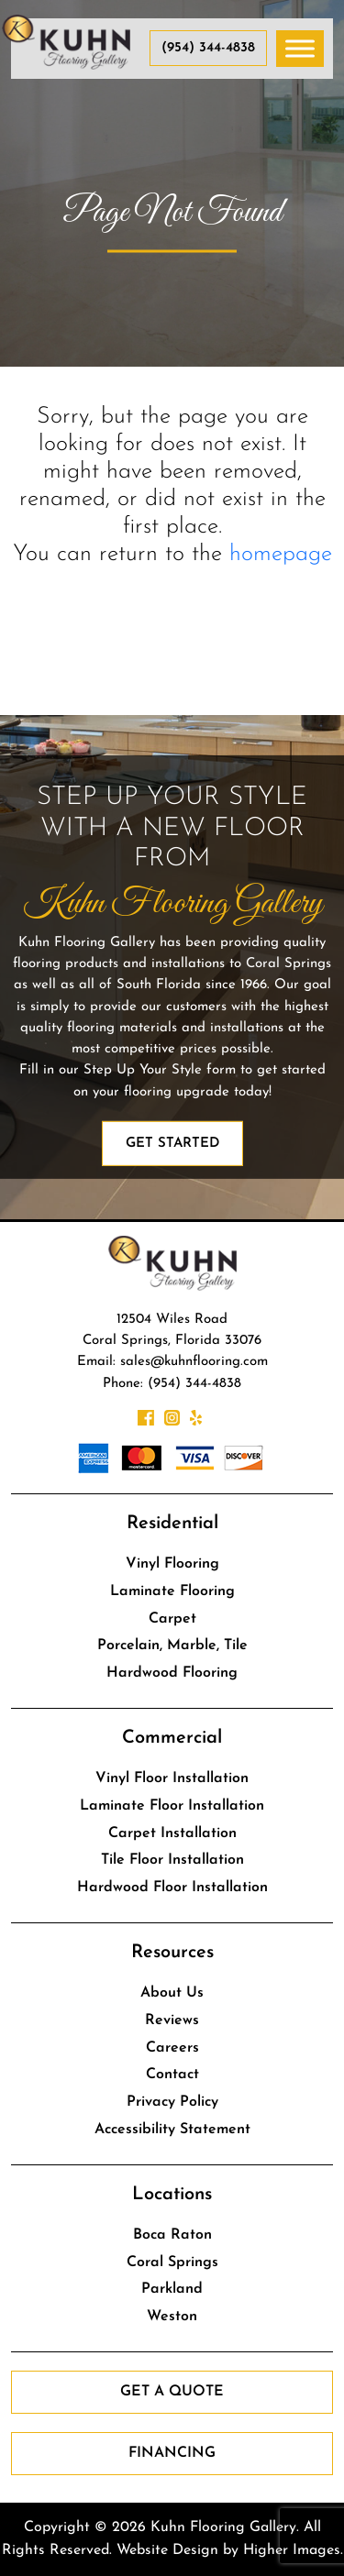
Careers (172, 2048)
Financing (172, 2453)
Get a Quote (172, 2391)
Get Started (172, 1143)
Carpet (172, 1619)
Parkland (172, 2289)
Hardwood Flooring (172, 1673)
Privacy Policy (172, 2102)
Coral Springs (172, 2262)
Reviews (172, 2020)
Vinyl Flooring (172, 1564)
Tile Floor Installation (172, 1860)
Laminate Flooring (172, 1591)
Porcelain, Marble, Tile (172, 1645)
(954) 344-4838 (208, 48)
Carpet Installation (172, 1833)
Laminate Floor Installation (172, 1806)
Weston (172, 2316)
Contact (172, 2074)
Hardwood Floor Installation (172, 1887)
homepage (280, 554)
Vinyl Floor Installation (172, 1778)
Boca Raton (172, 2235)
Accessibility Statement (172, 2129)
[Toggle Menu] (300, 48)
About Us (172, 1993)
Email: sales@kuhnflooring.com (172, 1362)
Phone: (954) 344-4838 (172, 1384)
